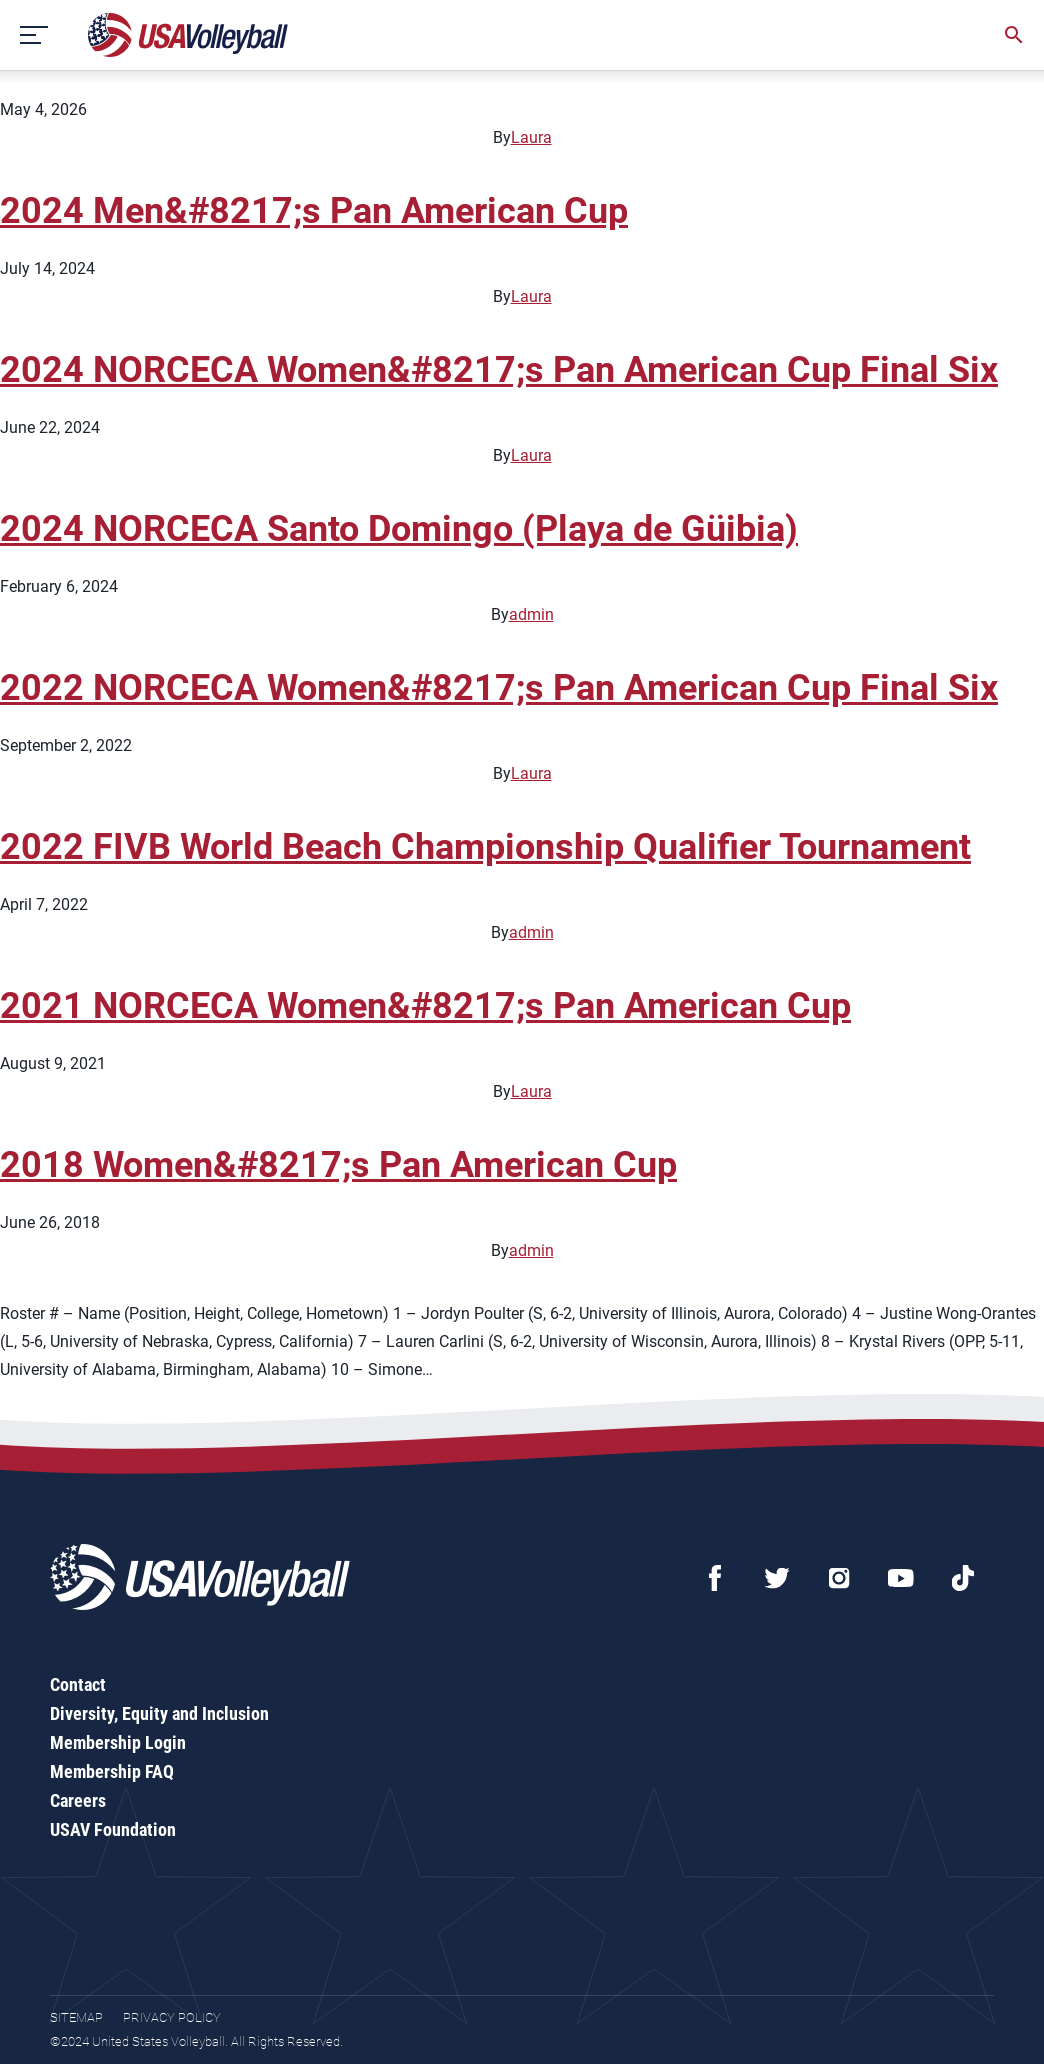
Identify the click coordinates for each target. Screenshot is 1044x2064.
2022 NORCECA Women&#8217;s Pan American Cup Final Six (499, 688)
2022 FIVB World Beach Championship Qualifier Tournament (485, 847)
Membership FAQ (112, 1771)
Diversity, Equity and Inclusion (159, 1713)
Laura (531, 137)
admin (531, 614)
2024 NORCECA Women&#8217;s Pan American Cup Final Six (499, 370)
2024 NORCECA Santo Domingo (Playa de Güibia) (399, 529)
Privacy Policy (172, 2017)
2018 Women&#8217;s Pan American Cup (338, 1165)
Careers (78, 1800)
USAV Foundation (113, 1829)
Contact (78, 1684)
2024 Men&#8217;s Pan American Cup (314, 211)
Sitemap (76, 2017)
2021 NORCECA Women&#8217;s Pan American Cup (425, 1006)
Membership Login (118, 1742)
